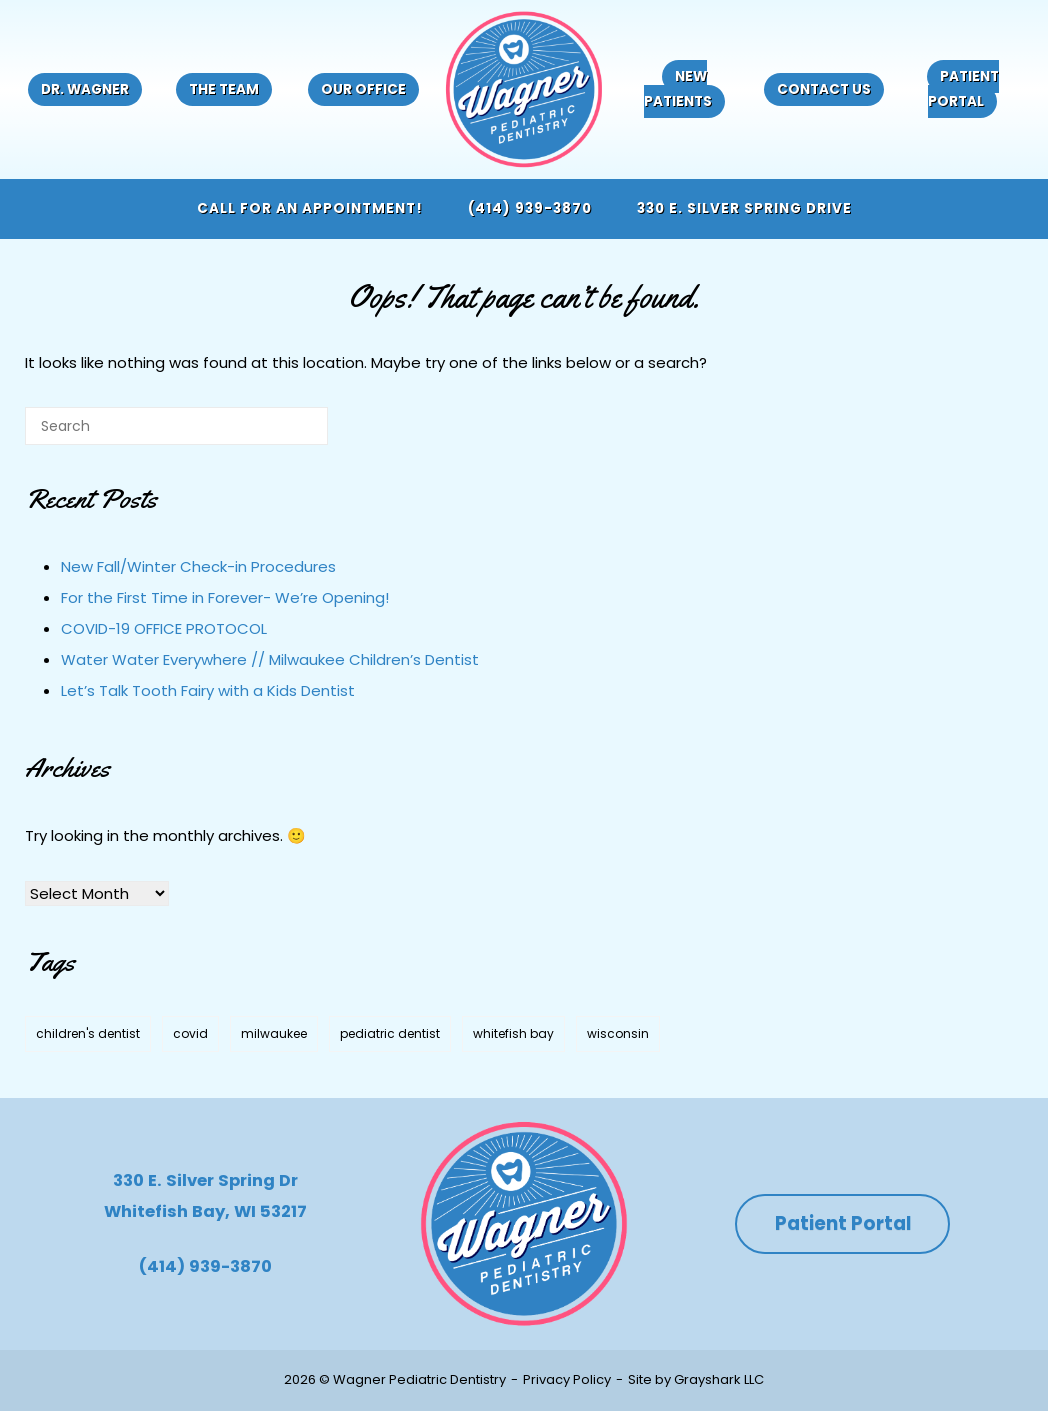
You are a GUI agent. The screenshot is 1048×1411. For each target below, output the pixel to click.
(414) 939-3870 (530, 208)
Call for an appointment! (310, 208)
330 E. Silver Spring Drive (744, 208)
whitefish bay (513, 1033)
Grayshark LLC (719, 1379)
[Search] (283, 433)
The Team (224, 89)
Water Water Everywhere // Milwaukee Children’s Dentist (270, 659)
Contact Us (824, 89)
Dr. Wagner (85, 89)
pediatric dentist (390, 1033)
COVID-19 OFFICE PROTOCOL (164, 628)
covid (190, 1033)
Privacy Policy (567, 1379)
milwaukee (274, 1033)
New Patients (678, 89)
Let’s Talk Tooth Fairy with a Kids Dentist (208, 690)
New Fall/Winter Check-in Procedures (198, 566)
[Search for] (176, 426)
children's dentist (88, 1033)
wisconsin (618, 1033)
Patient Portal (963, 89)
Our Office (363, 89)
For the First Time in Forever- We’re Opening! (225, 597)
